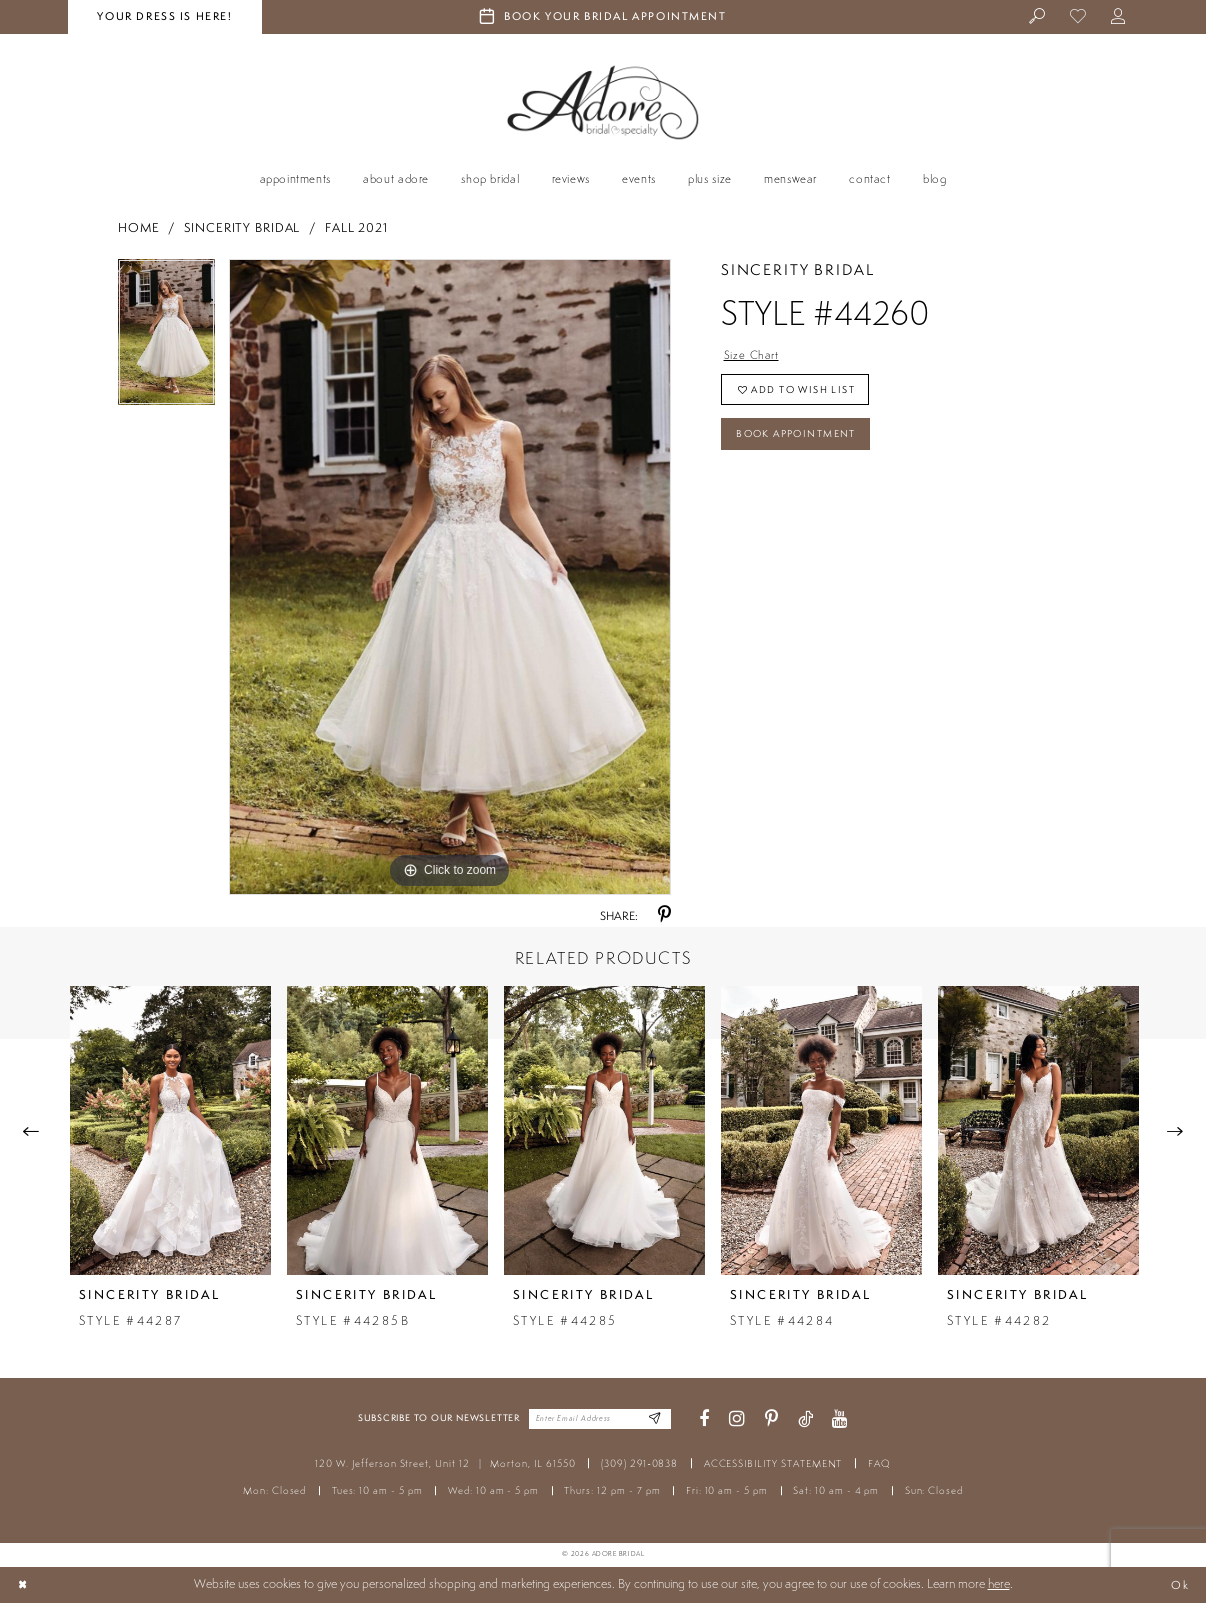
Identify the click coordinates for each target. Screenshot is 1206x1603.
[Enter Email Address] (652, 1419)
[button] (1119, 17)
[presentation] (170, 1130)
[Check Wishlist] (1078, 17)
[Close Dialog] (23, 1585)
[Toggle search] (1038, 17)
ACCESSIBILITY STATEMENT (773, 1463)
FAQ (879, 1463)
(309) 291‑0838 (639, 1463)
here (999, 1583)
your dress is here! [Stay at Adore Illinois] (164, 16)
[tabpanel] (166, 339)
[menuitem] (1038, 17)
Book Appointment (805, 443)
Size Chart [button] (753, 355)
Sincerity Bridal (242, 227)
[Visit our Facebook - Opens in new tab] (704, 1419)
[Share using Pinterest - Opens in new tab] (664, 915)
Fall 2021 (356, 227)
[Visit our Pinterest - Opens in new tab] (771, 1419)
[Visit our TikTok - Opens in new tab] (805, 1419)
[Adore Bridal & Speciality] (603, 102)
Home (139, 227)
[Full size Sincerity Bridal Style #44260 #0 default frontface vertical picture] (450, 577)
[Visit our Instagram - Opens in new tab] (737, 1419)
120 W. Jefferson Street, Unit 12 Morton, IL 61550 (445, 1463)
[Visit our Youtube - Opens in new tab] (840, 1419)
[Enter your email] (600, 1419)
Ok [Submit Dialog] (1178, 1584)
